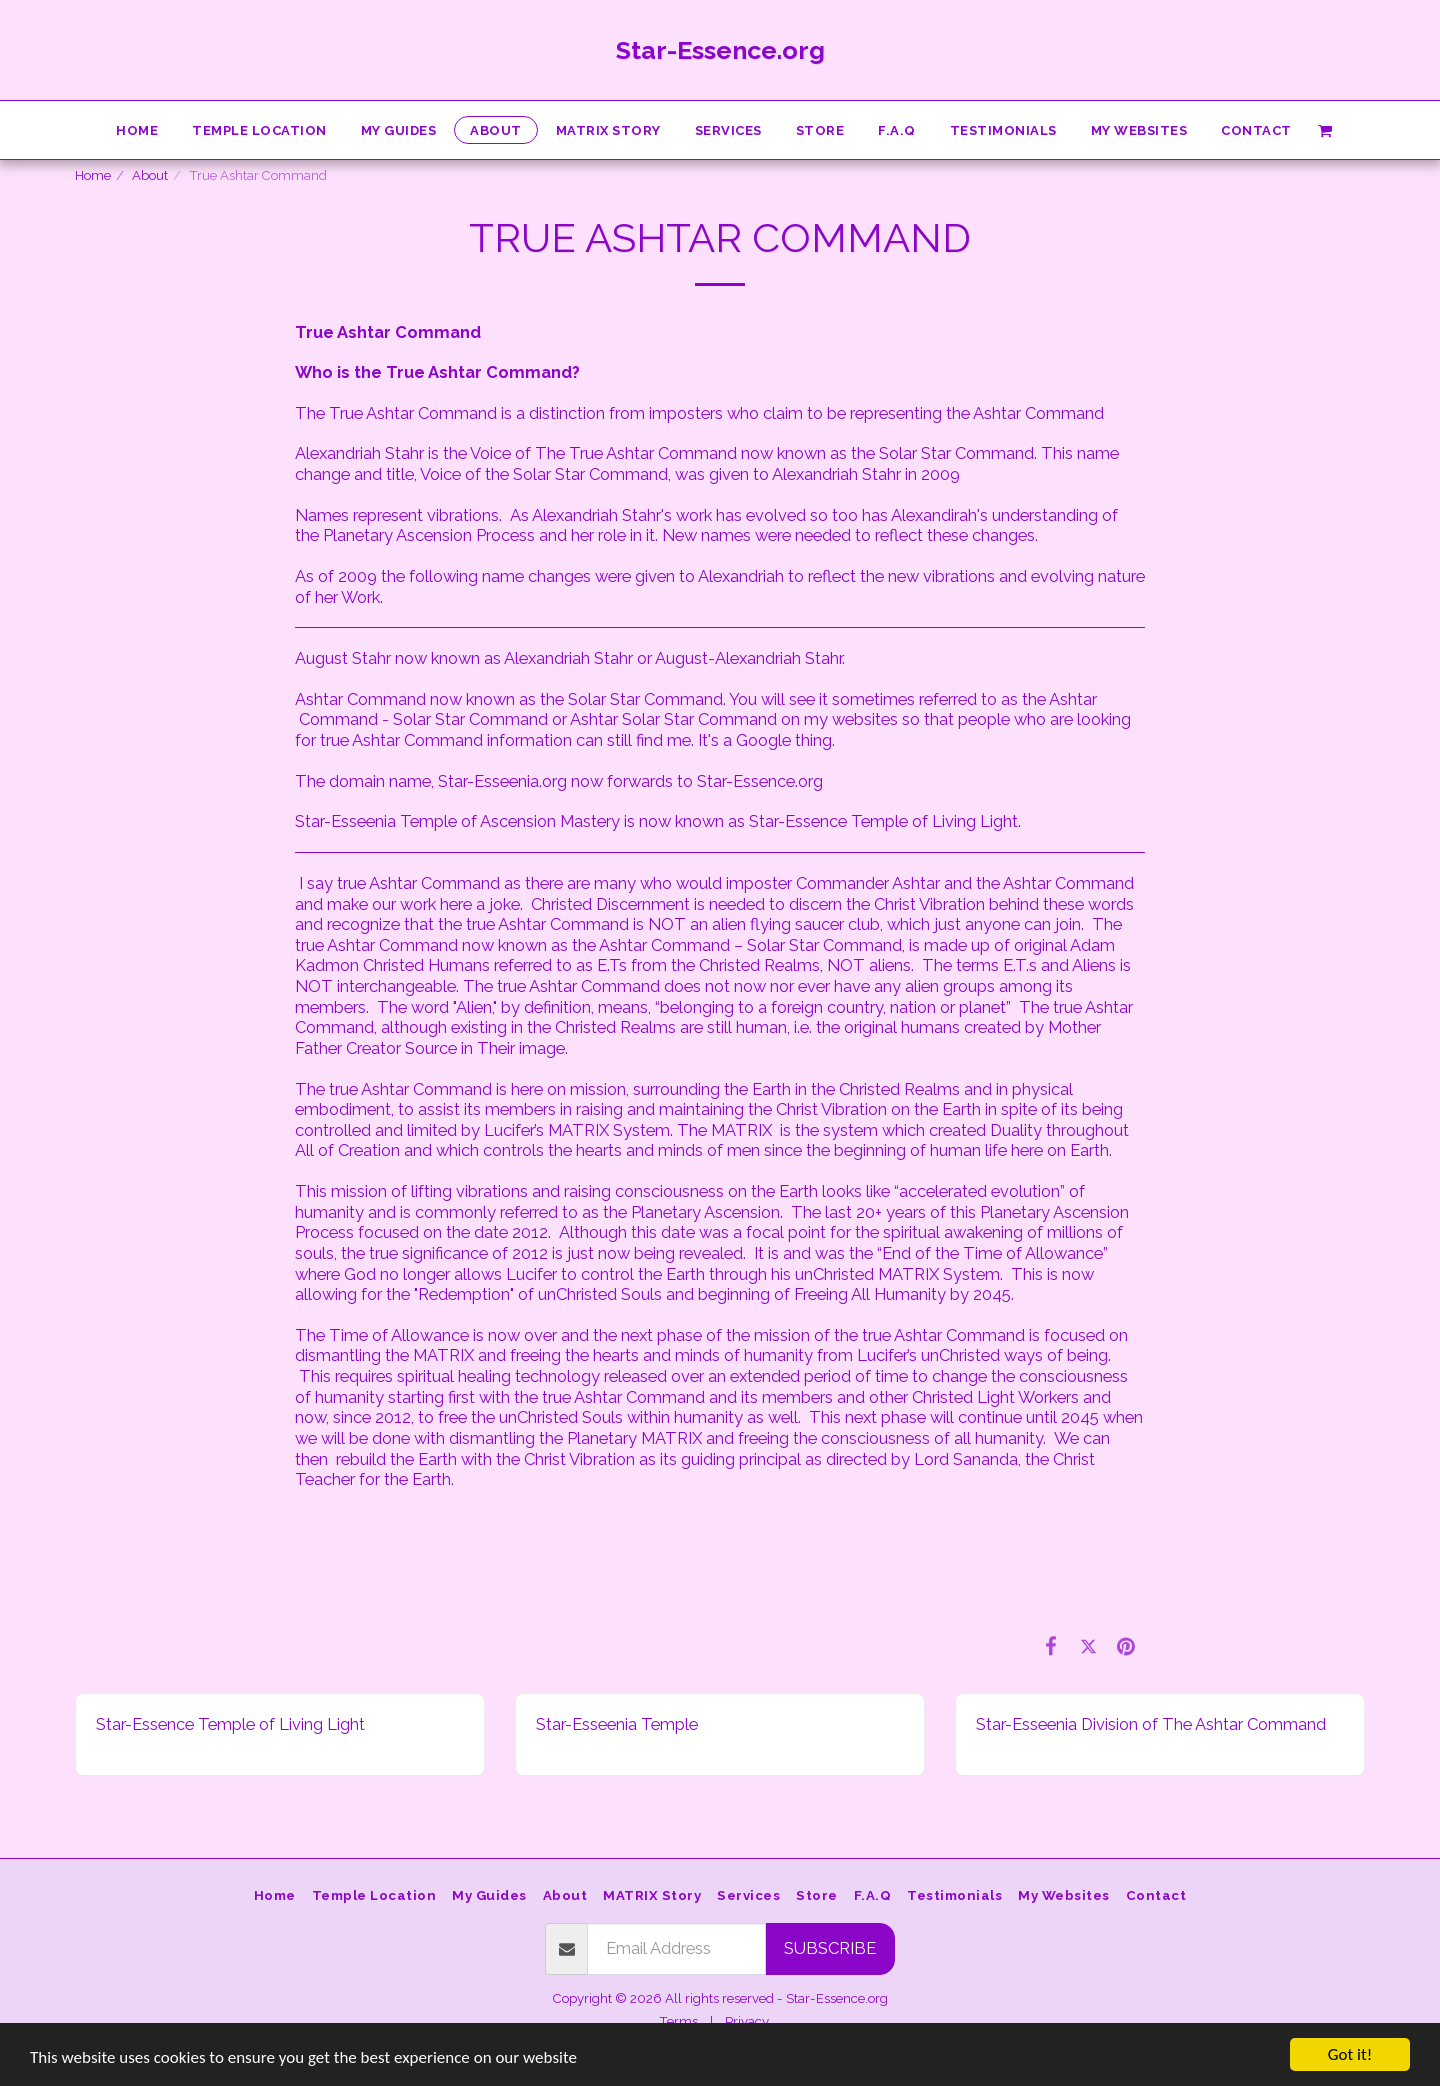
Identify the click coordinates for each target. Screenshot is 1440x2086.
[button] (1325, 129)
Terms (678, 2021)
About (150, 175)
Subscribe (830, 1948)
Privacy (747, 2021)
